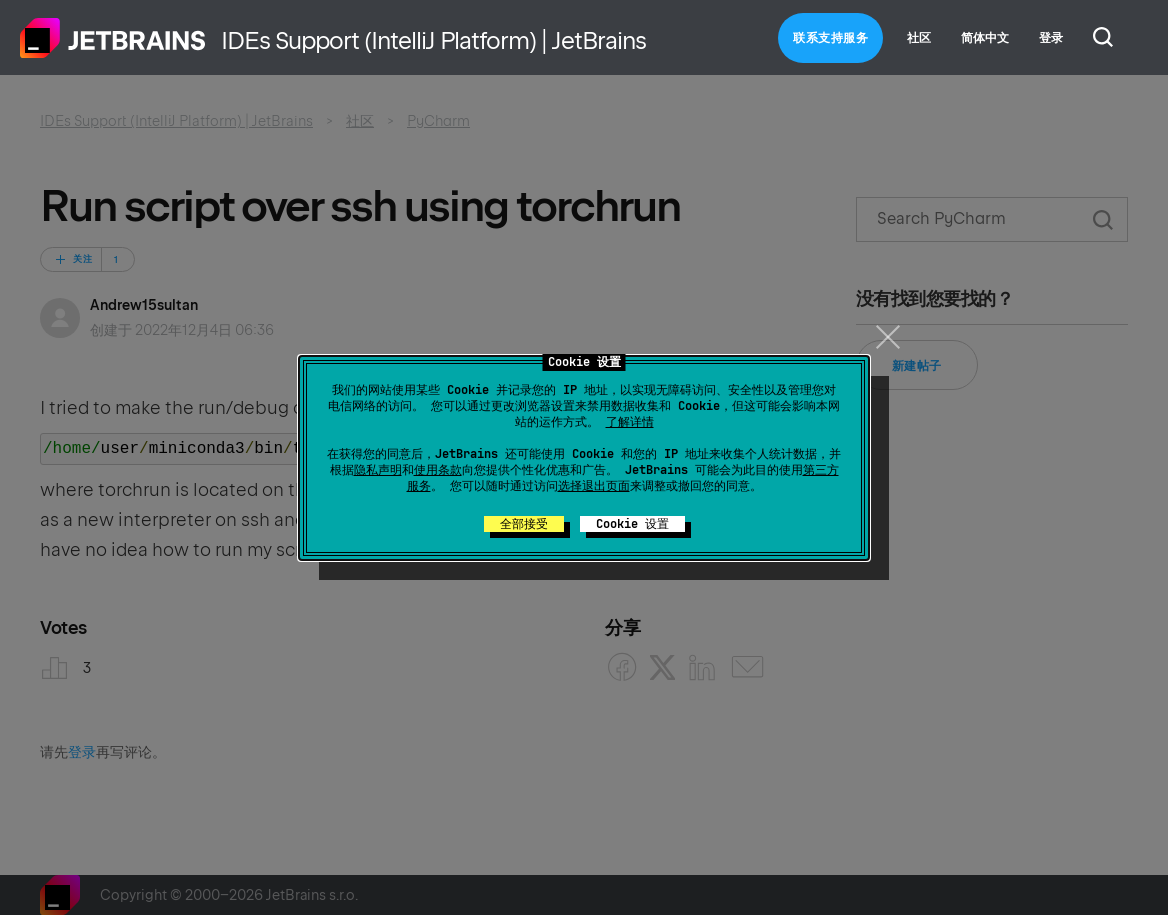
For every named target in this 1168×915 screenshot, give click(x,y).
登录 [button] (1051, 38)
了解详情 (630, 422)
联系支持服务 (830, 38)
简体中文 (985, 38)
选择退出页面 (594, 486)
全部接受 (524, 524)
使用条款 (438, 470)
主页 (113, 38)
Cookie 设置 (632, 524)
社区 (919, 38)
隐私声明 (378, 470)
